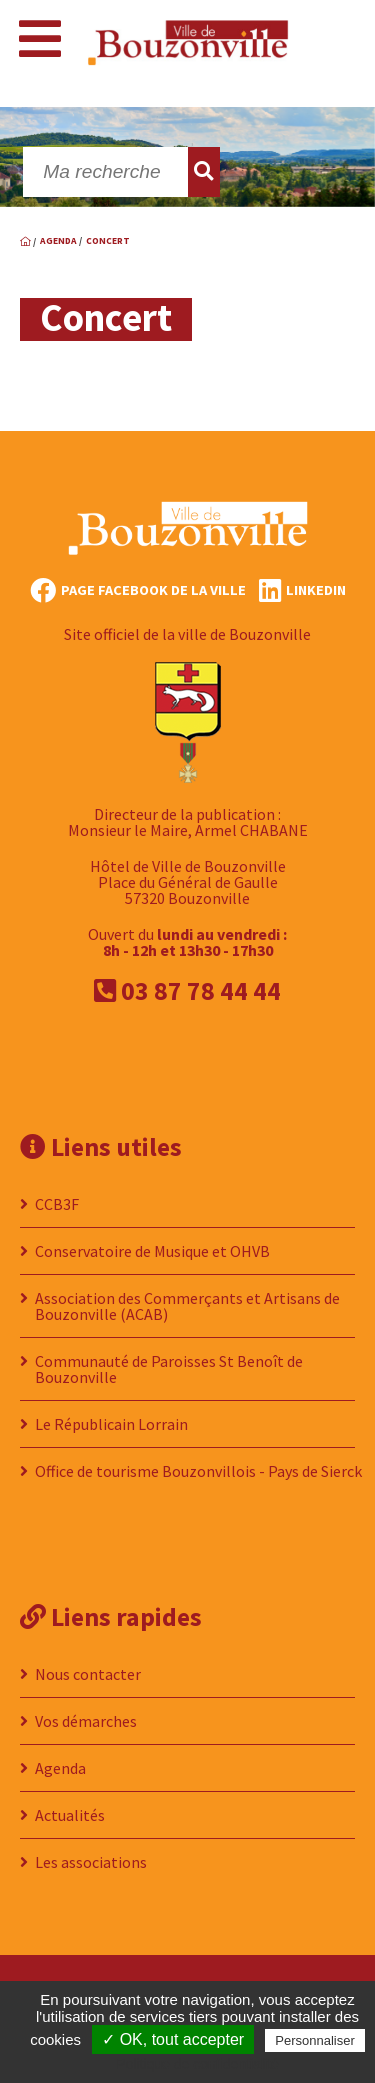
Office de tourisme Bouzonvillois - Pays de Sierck (198, 1471)
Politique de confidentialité (197, 2064)
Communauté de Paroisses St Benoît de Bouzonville (169, 1369)
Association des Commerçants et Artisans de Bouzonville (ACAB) (187, 1306)
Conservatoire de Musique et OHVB (152, 1251)
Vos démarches (86, 1721)
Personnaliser (315, 2040)
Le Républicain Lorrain (111, 1424)
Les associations (91, 1862)
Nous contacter (88, 1674)
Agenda (60, 1768)
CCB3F (57, 1204)
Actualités (70, 1815)
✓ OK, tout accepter (173, 2039)
